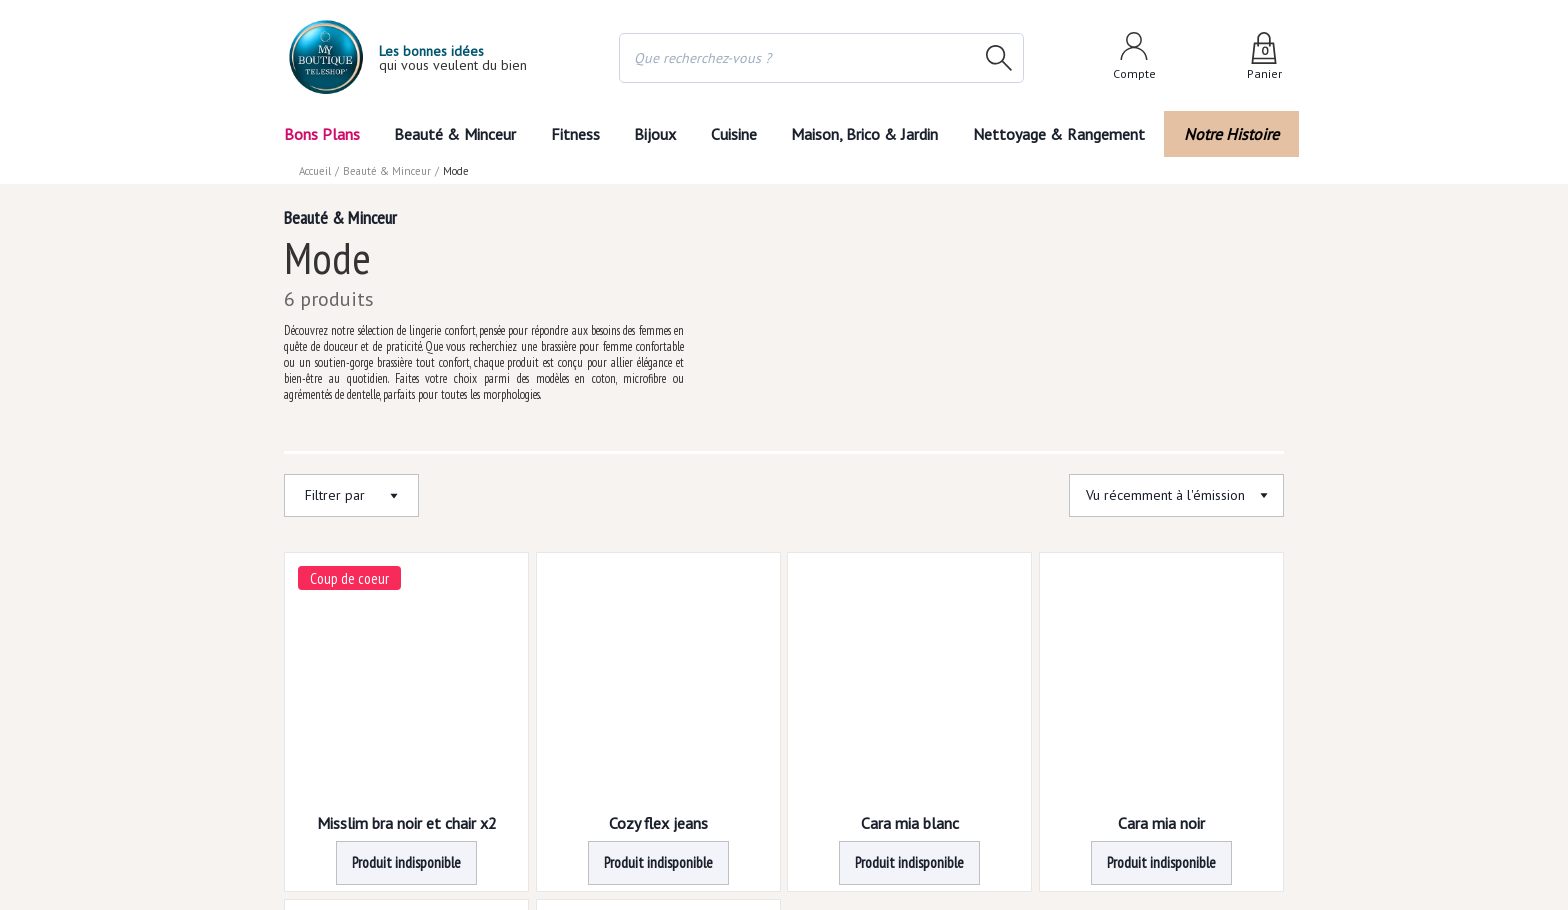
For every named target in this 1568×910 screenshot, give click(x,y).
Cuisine (735, 134)
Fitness (574, 134)
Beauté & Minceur (455, 134)
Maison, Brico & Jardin (869, 134)
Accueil (316, 171)
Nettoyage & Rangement (1065, 134)
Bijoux (655, 134)
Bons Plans (321, 134)
